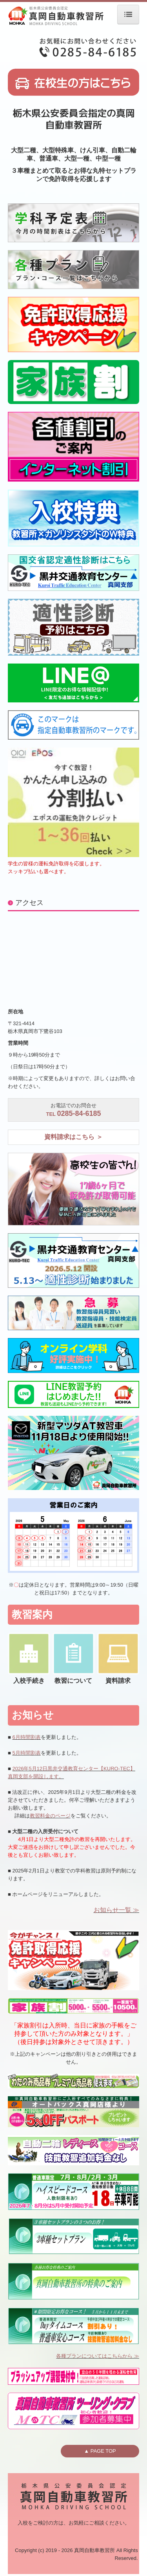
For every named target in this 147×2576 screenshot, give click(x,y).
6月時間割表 (26, 1737)
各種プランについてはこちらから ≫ (97, 2356)
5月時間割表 (26, 1753)
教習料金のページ (50, 1816)
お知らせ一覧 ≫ (116, 1910)
